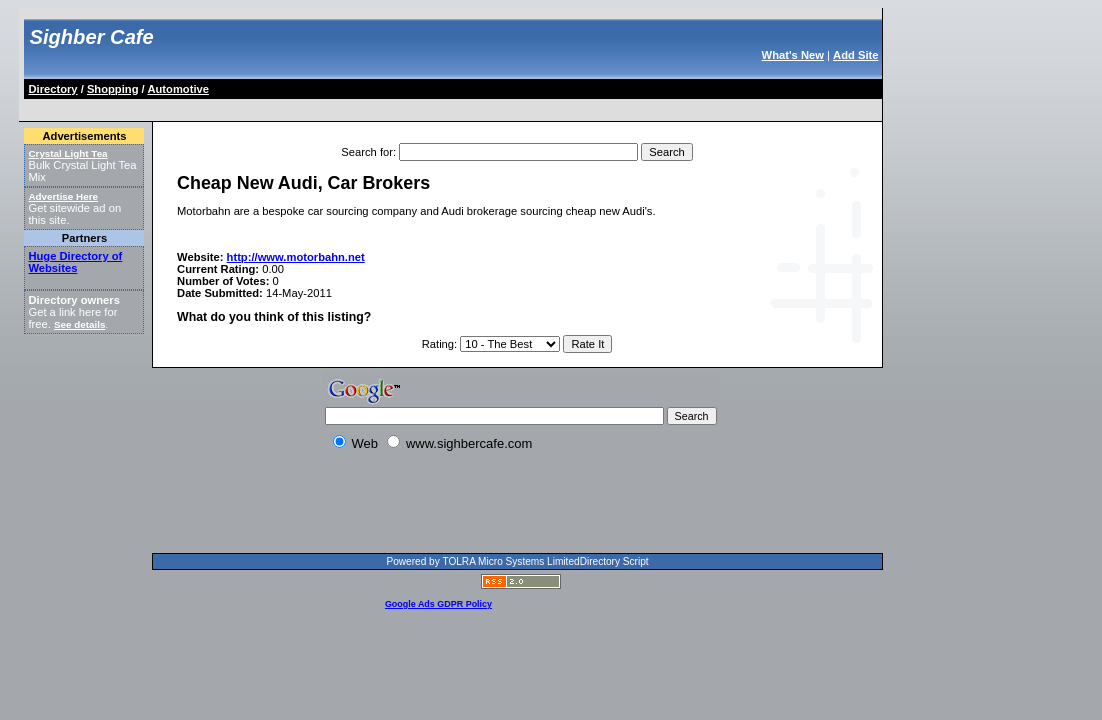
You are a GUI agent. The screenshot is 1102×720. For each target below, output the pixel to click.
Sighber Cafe (91, 37)
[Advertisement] (390, 106)
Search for (367, 152)
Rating (438, 344)
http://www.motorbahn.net (296, 257)
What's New (793, 55)
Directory (52, 89)
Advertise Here (63, 196)
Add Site (855, 55)
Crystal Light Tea (67, 153)
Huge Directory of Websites (75, 262)
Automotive (178, 89)
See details (79, 324)
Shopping (113, 89)
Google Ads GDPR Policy (438, 604)
